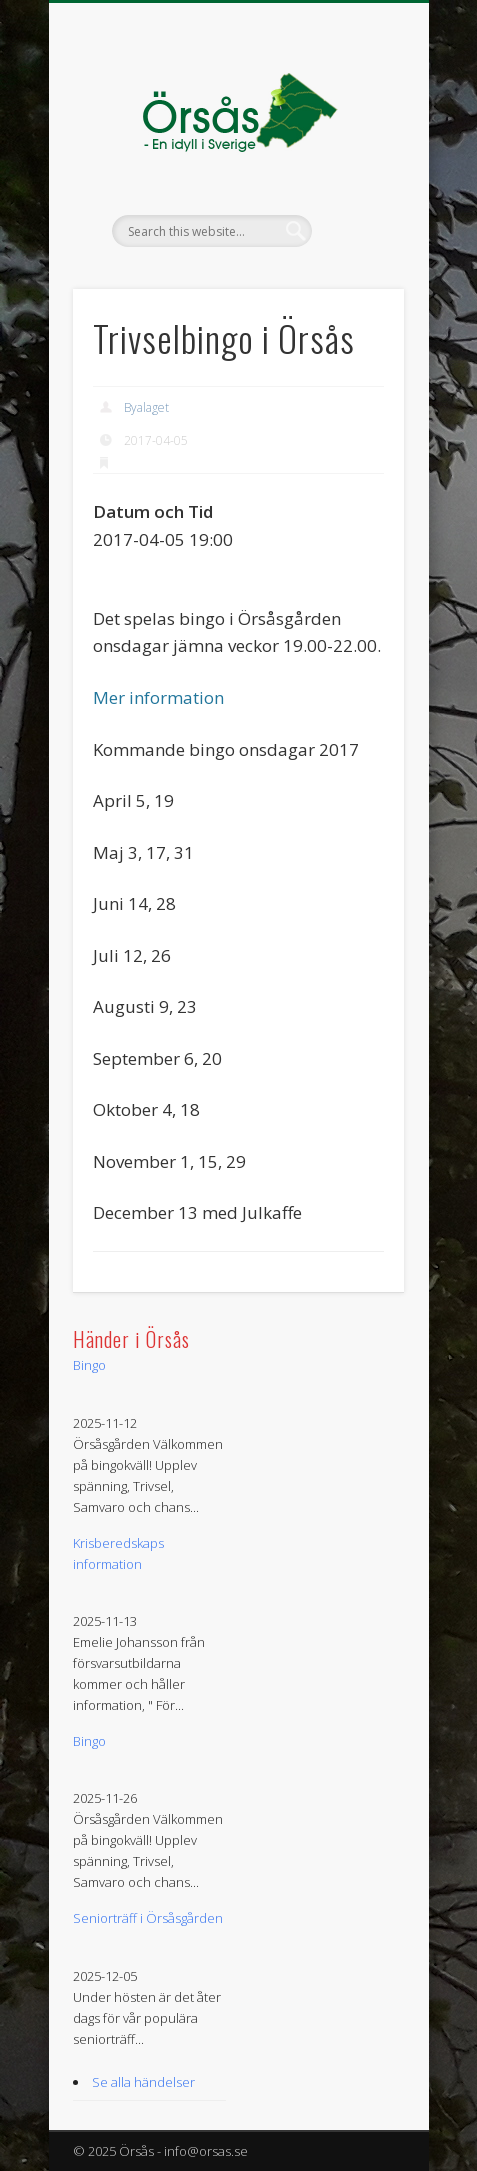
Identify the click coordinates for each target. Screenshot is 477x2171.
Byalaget (146, 407)
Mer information (158, 697)
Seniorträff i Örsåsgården (148, 1918)
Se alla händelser (143, 2082)
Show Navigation (355, 179)
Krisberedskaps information (118, 1553)
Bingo (89, 1365)
